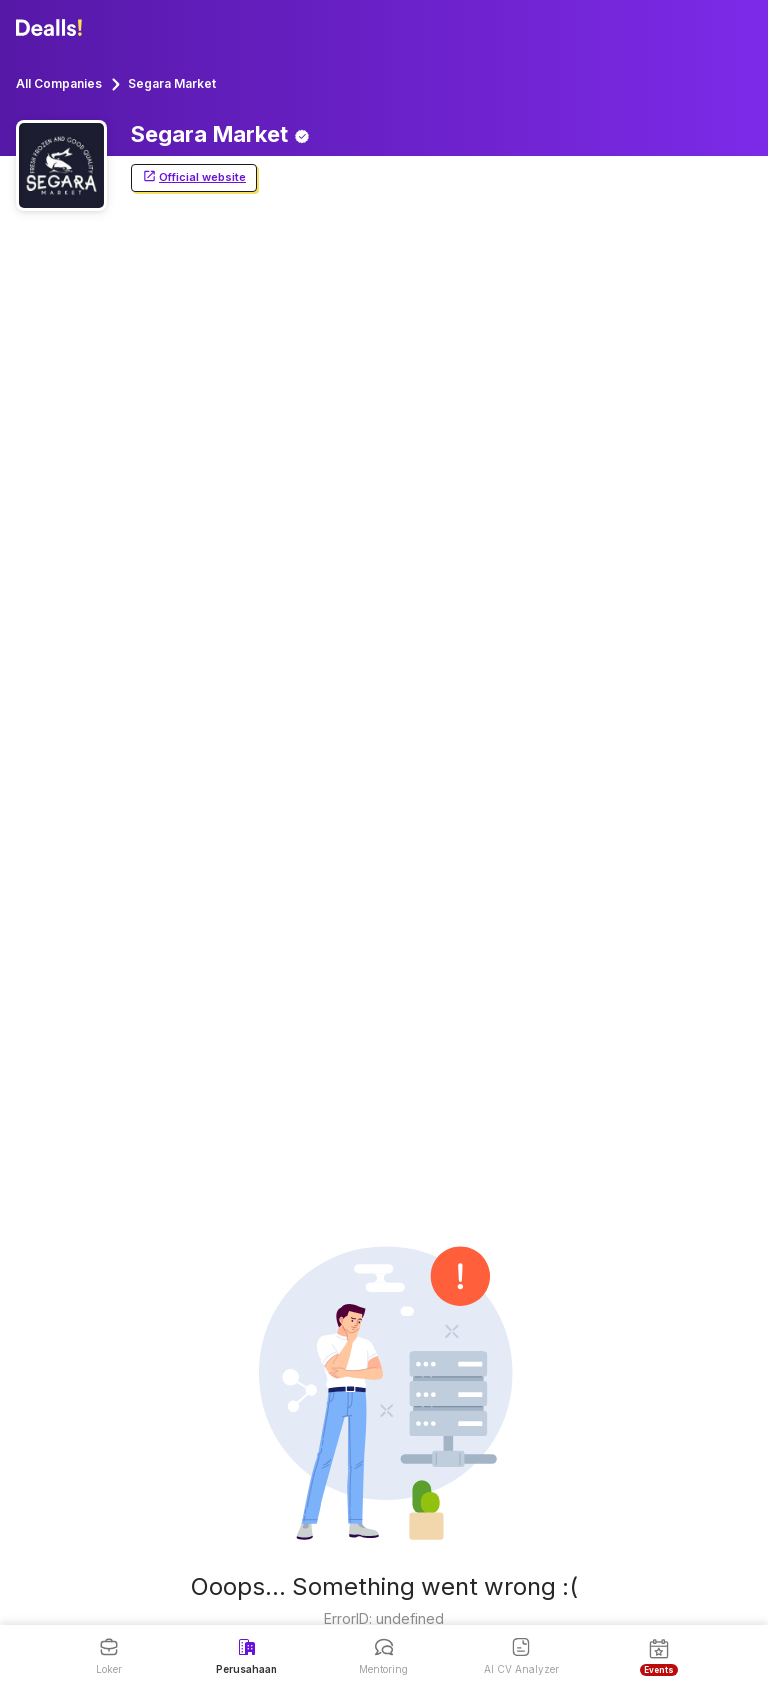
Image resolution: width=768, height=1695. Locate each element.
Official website (194, 177)
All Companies (59, 83)
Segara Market (172, 83)
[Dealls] (52, 28)
